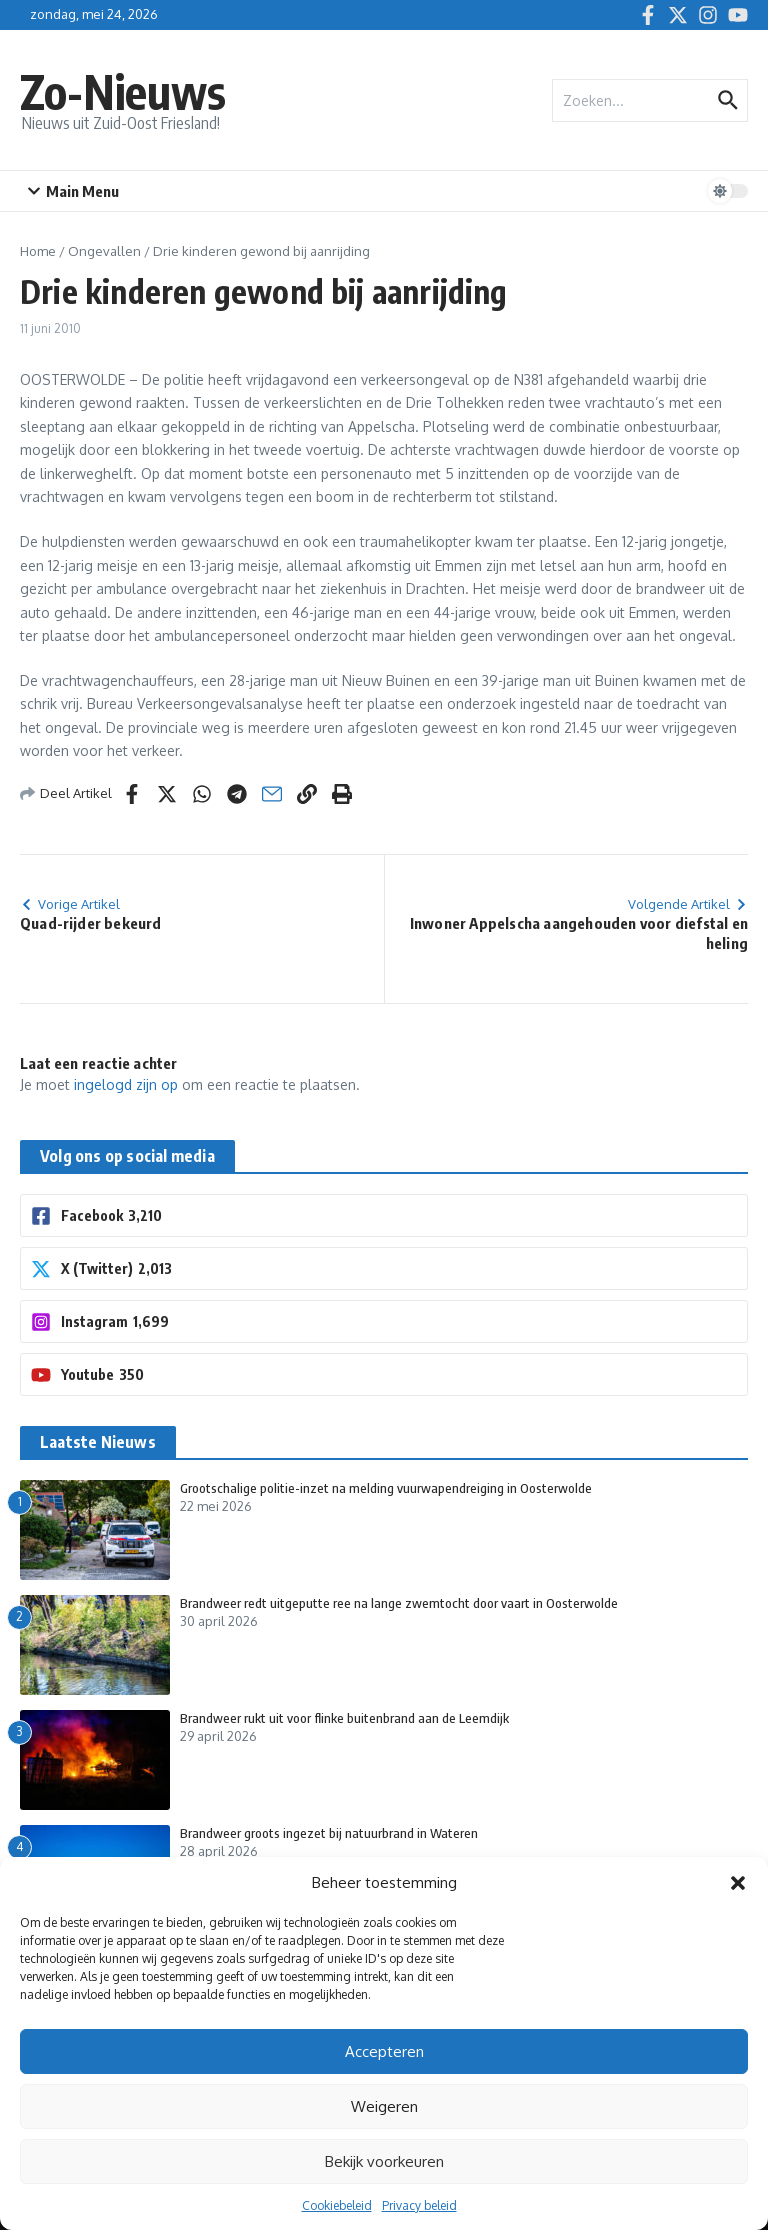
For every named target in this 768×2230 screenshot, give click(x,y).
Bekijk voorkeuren (384, 2161)
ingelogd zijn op (126, 1084)
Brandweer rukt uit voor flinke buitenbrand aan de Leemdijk (344, 1718)
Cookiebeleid (337, 2205)
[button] (738, 1883)
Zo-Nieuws (123, 91)
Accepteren (384, 2051)
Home (38, 251)
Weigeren (384, 2106)
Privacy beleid (419, 2205)
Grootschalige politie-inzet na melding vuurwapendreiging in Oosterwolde (386, 1488)
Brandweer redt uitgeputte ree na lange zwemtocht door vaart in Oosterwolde (399, 1603)
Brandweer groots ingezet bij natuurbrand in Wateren (329, 1833)
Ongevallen (104, 251)
